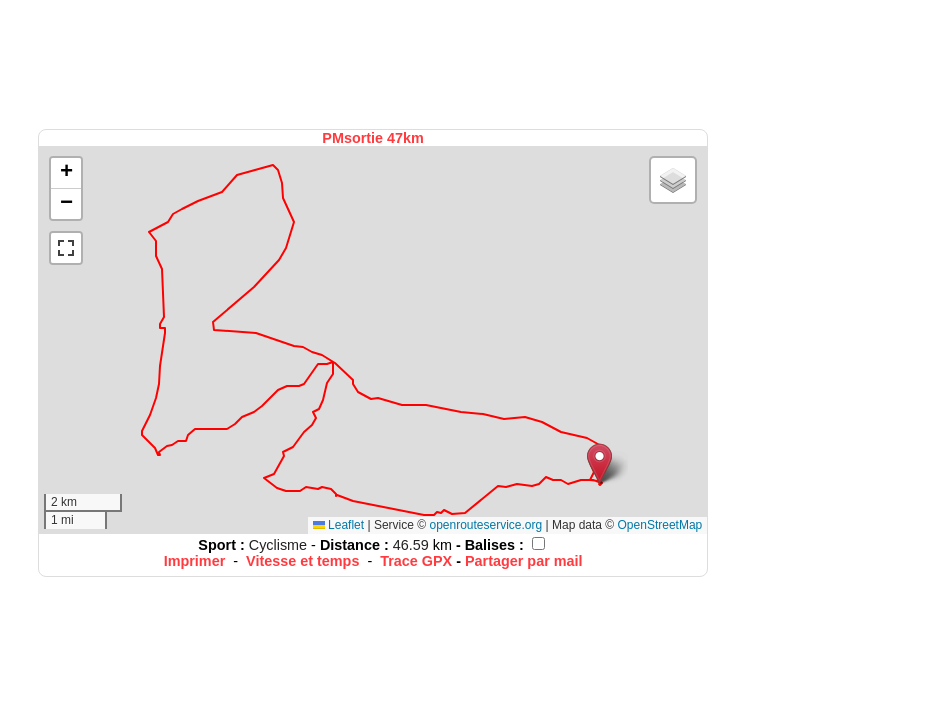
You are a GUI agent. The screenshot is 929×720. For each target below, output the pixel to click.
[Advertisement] (375, 62)
